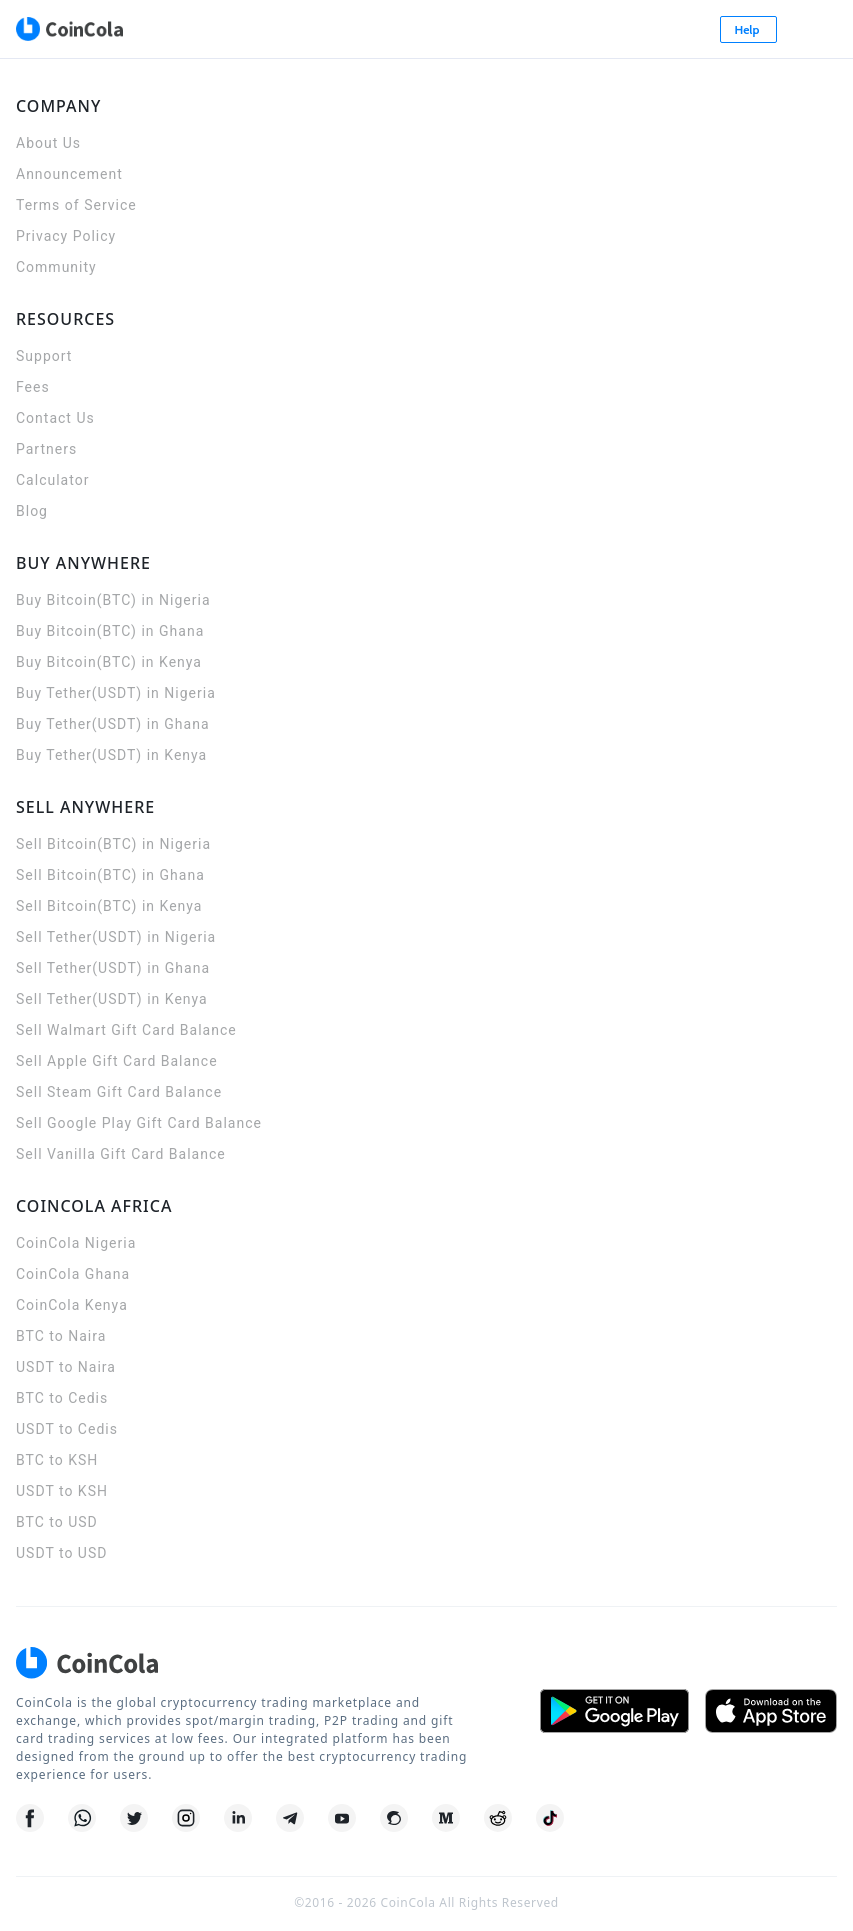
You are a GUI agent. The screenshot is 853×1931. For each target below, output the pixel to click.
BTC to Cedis (62, 1398)
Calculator (52, 480)
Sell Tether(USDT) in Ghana (113, 968)
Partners (46, 449)
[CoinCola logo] (69, 29)
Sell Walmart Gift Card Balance (126, 1030)
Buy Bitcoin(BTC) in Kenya (109, 662)
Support (44, 356)
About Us (48, 143)
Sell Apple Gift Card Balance (117, 1061)
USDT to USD (61, 1553)
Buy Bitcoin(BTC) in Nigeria (113, 600)
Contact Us (55, 418)
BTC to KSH (57, 1460)
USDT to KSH (62, 1491)
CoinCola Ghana (73, 1274)
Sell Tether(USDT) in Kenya (112, 999)
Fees (33, 387)
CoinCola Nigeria (76, 1243)
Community (56, 267)
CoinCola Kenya (72, 1305)
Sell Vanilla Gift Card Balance (121, 1154)
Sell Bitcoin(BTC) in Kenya (109, 906)
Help (749, 29)
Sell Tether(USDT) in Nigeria (116, 937)
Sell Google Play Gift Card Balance (139, 1123)
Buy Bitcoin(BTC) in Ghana (110, 631)
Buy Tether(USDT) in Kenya (111, 755)
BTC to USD (57, 1522)
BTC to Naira (61, 1336)
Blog (32, 511)
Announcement (69, 174)
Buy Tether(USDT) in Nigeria (116, 693)
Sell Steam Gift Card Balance (119, 1092)
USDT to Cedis (67, 1429)
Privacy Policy (66, 236)
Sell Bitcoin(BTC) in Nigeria (113, 844)
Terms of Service (76, 205)
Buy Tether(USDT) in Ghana (113, 724)
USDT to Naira (66, 1367)
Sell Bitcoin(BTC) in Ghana (110, 875)
